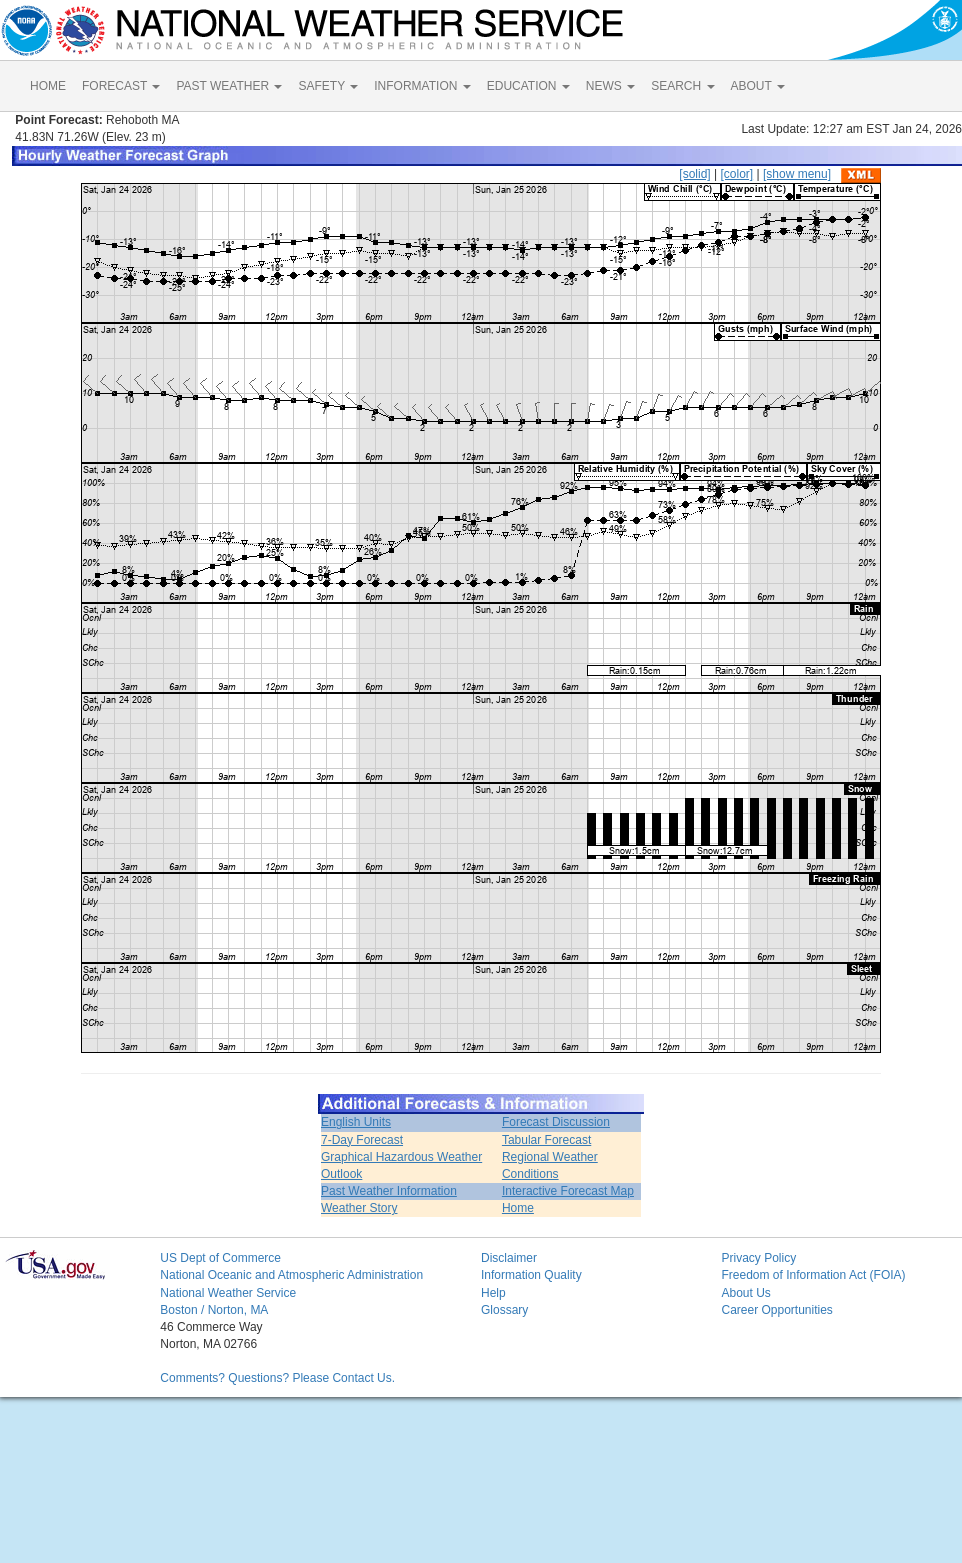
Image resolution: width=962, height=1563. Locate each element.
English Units (356, 1122)
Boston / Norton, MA (214, 1310)
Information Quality (531, 1275)
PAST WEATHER (229, 86)
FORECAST (121, 86)
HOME (48, 86)
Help (493, 1293)
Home (518, 1208)
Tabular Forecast (546, 1140)
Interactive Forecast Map (568, 1191)
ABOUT (758, 86)
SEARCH (682, 86)
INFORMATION (422, 86)
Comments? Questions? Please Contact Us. (277, 1378)
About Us (745, 1293)
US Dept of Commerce (220, 1258)
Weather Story (359, 1208)
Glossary (504, 1310)
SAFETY (328, 86)
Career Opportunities (776, 1310)
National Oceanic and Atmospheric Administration (291, 1275)
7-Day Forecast (362, 1140)
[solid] (694, 174)
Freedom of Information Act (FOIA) (813, 1275)
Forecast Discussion (556, 1122)
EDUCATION (528, 86)
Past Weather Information (389, 1191)
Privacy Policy (758, 1258)
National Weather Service (228, 1293)
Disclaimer (509, 1258)
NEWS (610, 86)
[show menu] (797, 174)
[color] (736, 174)
